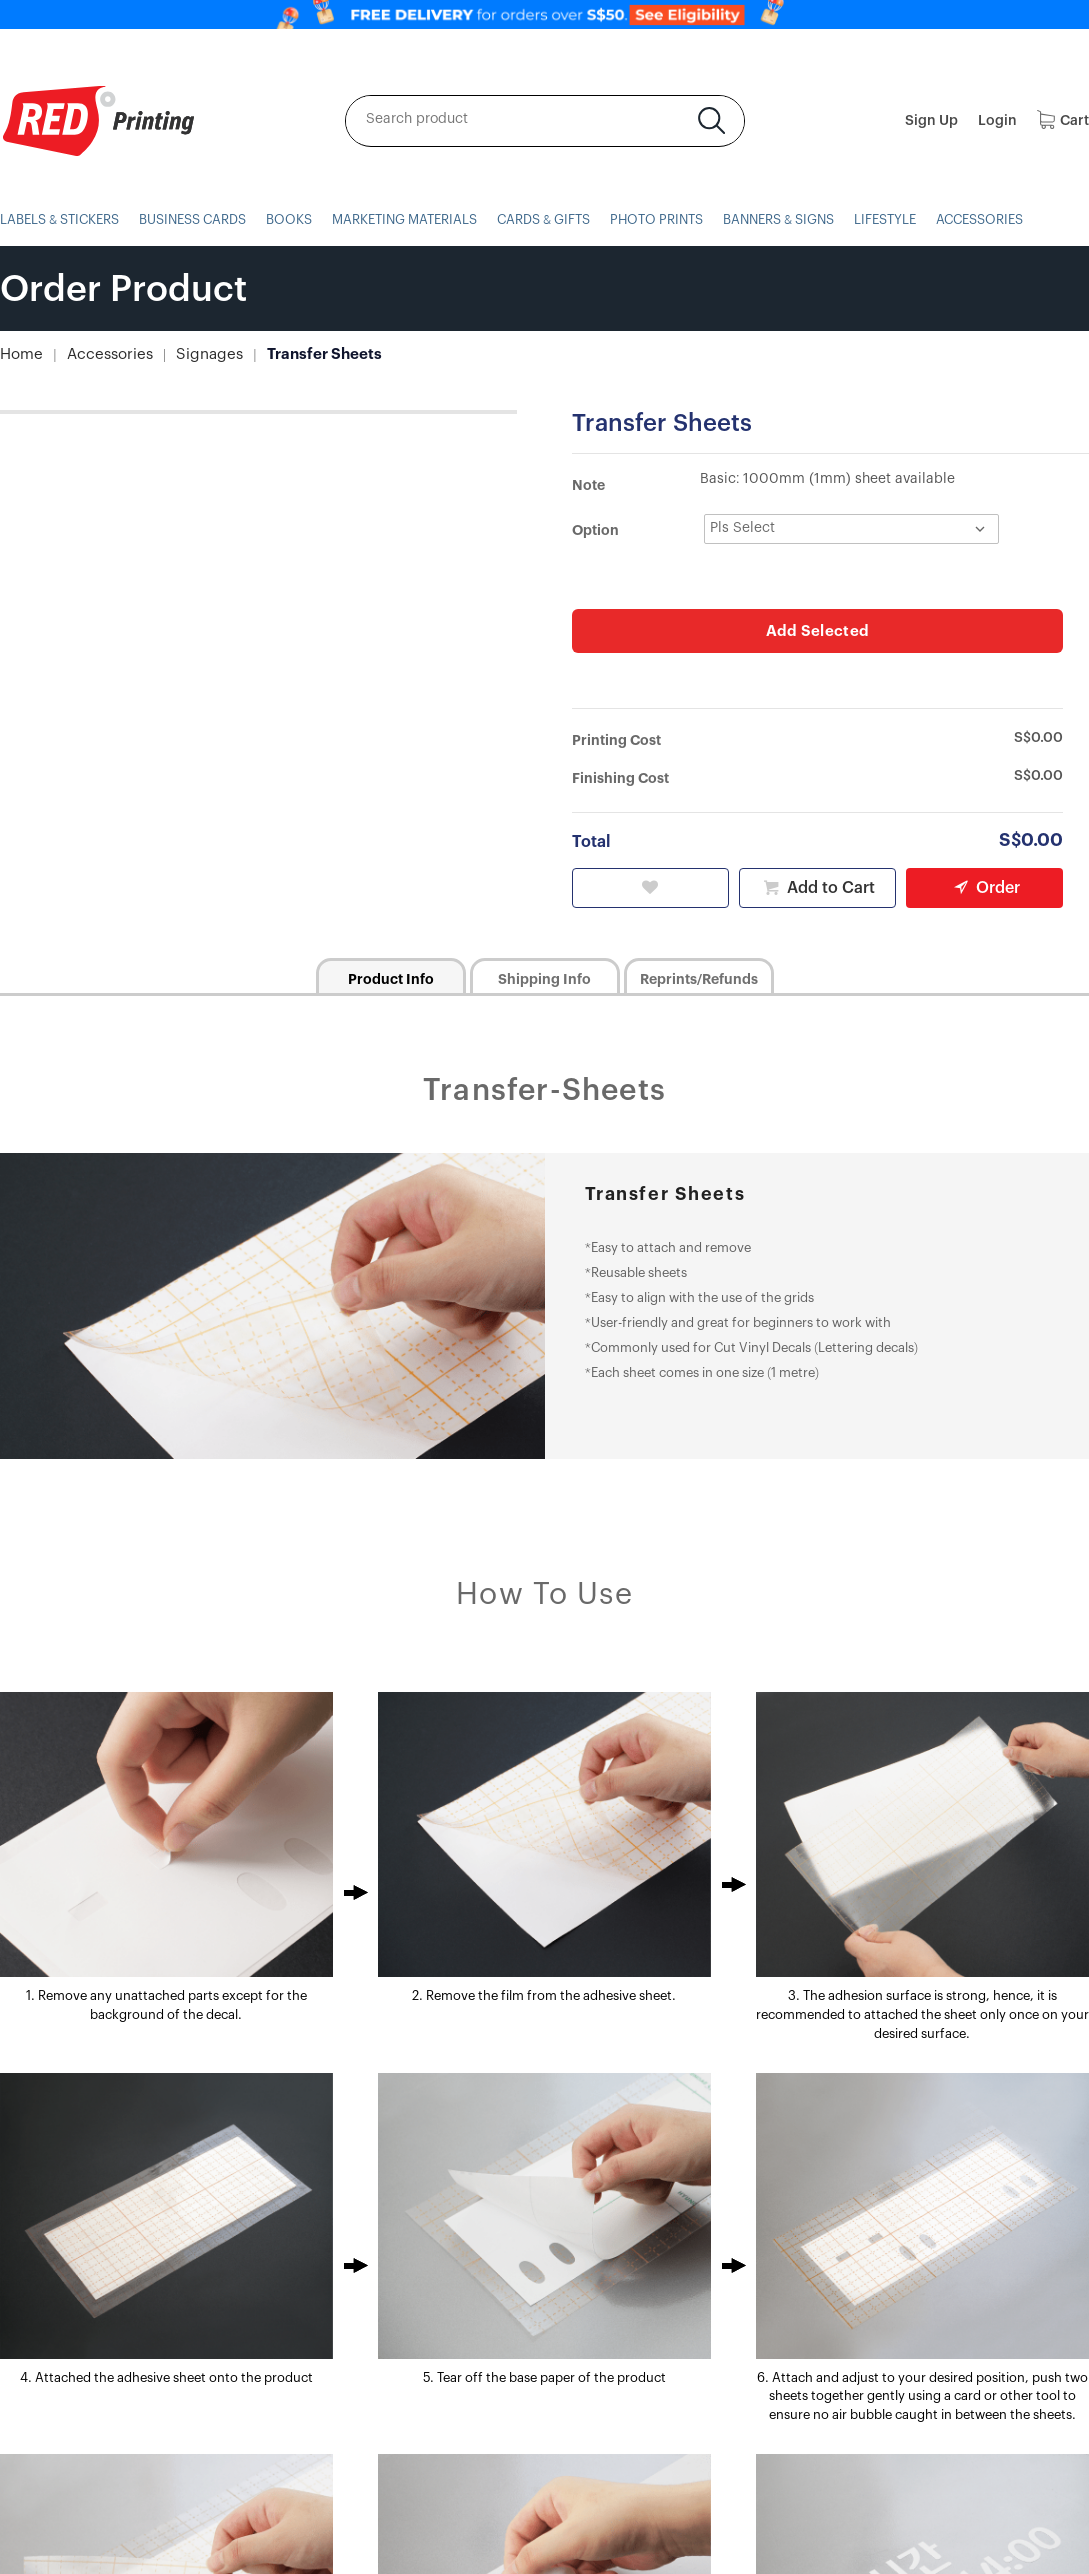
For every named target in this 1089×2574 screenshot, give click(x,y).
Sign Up (931, 121)
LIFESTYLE (920, 219)
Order (984, 886)
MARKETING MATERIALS (420, 219)
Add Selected (818, 629)
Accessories (102, 354)
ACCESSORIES (1019, 219)
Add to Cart (817, 886)
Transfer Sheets (304, 354)
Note (588, 485)
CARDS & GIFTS (566, 219)
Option (595, 530)
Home (19, 354)
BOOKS (299, 219)
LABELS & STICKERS (62, 219)
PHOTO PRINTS (683, 219)
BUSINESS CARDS (200, 219)
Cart (1063, 121)
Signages (196, 354)
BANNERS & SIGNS (810, 219)
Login (997, 121)
